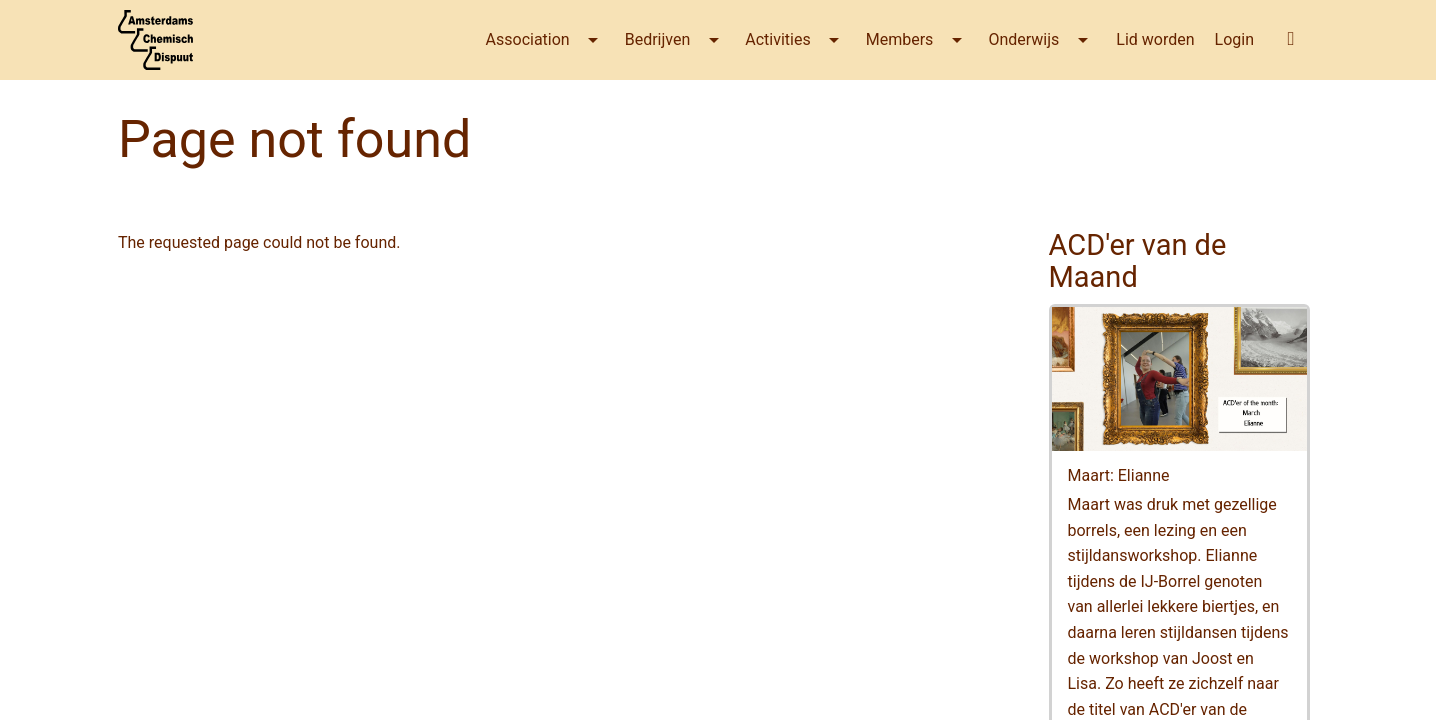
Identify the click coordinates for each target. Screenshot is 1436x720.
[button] (1291, 38)
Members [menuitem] (900, 39)
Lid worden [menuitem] (1155, 39)
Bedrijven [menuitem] (658, 39)
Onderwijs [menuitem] (1023, 39)
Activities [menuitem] (777, 39)
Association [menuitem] (528, 39)
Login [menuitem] (1234, 39)
